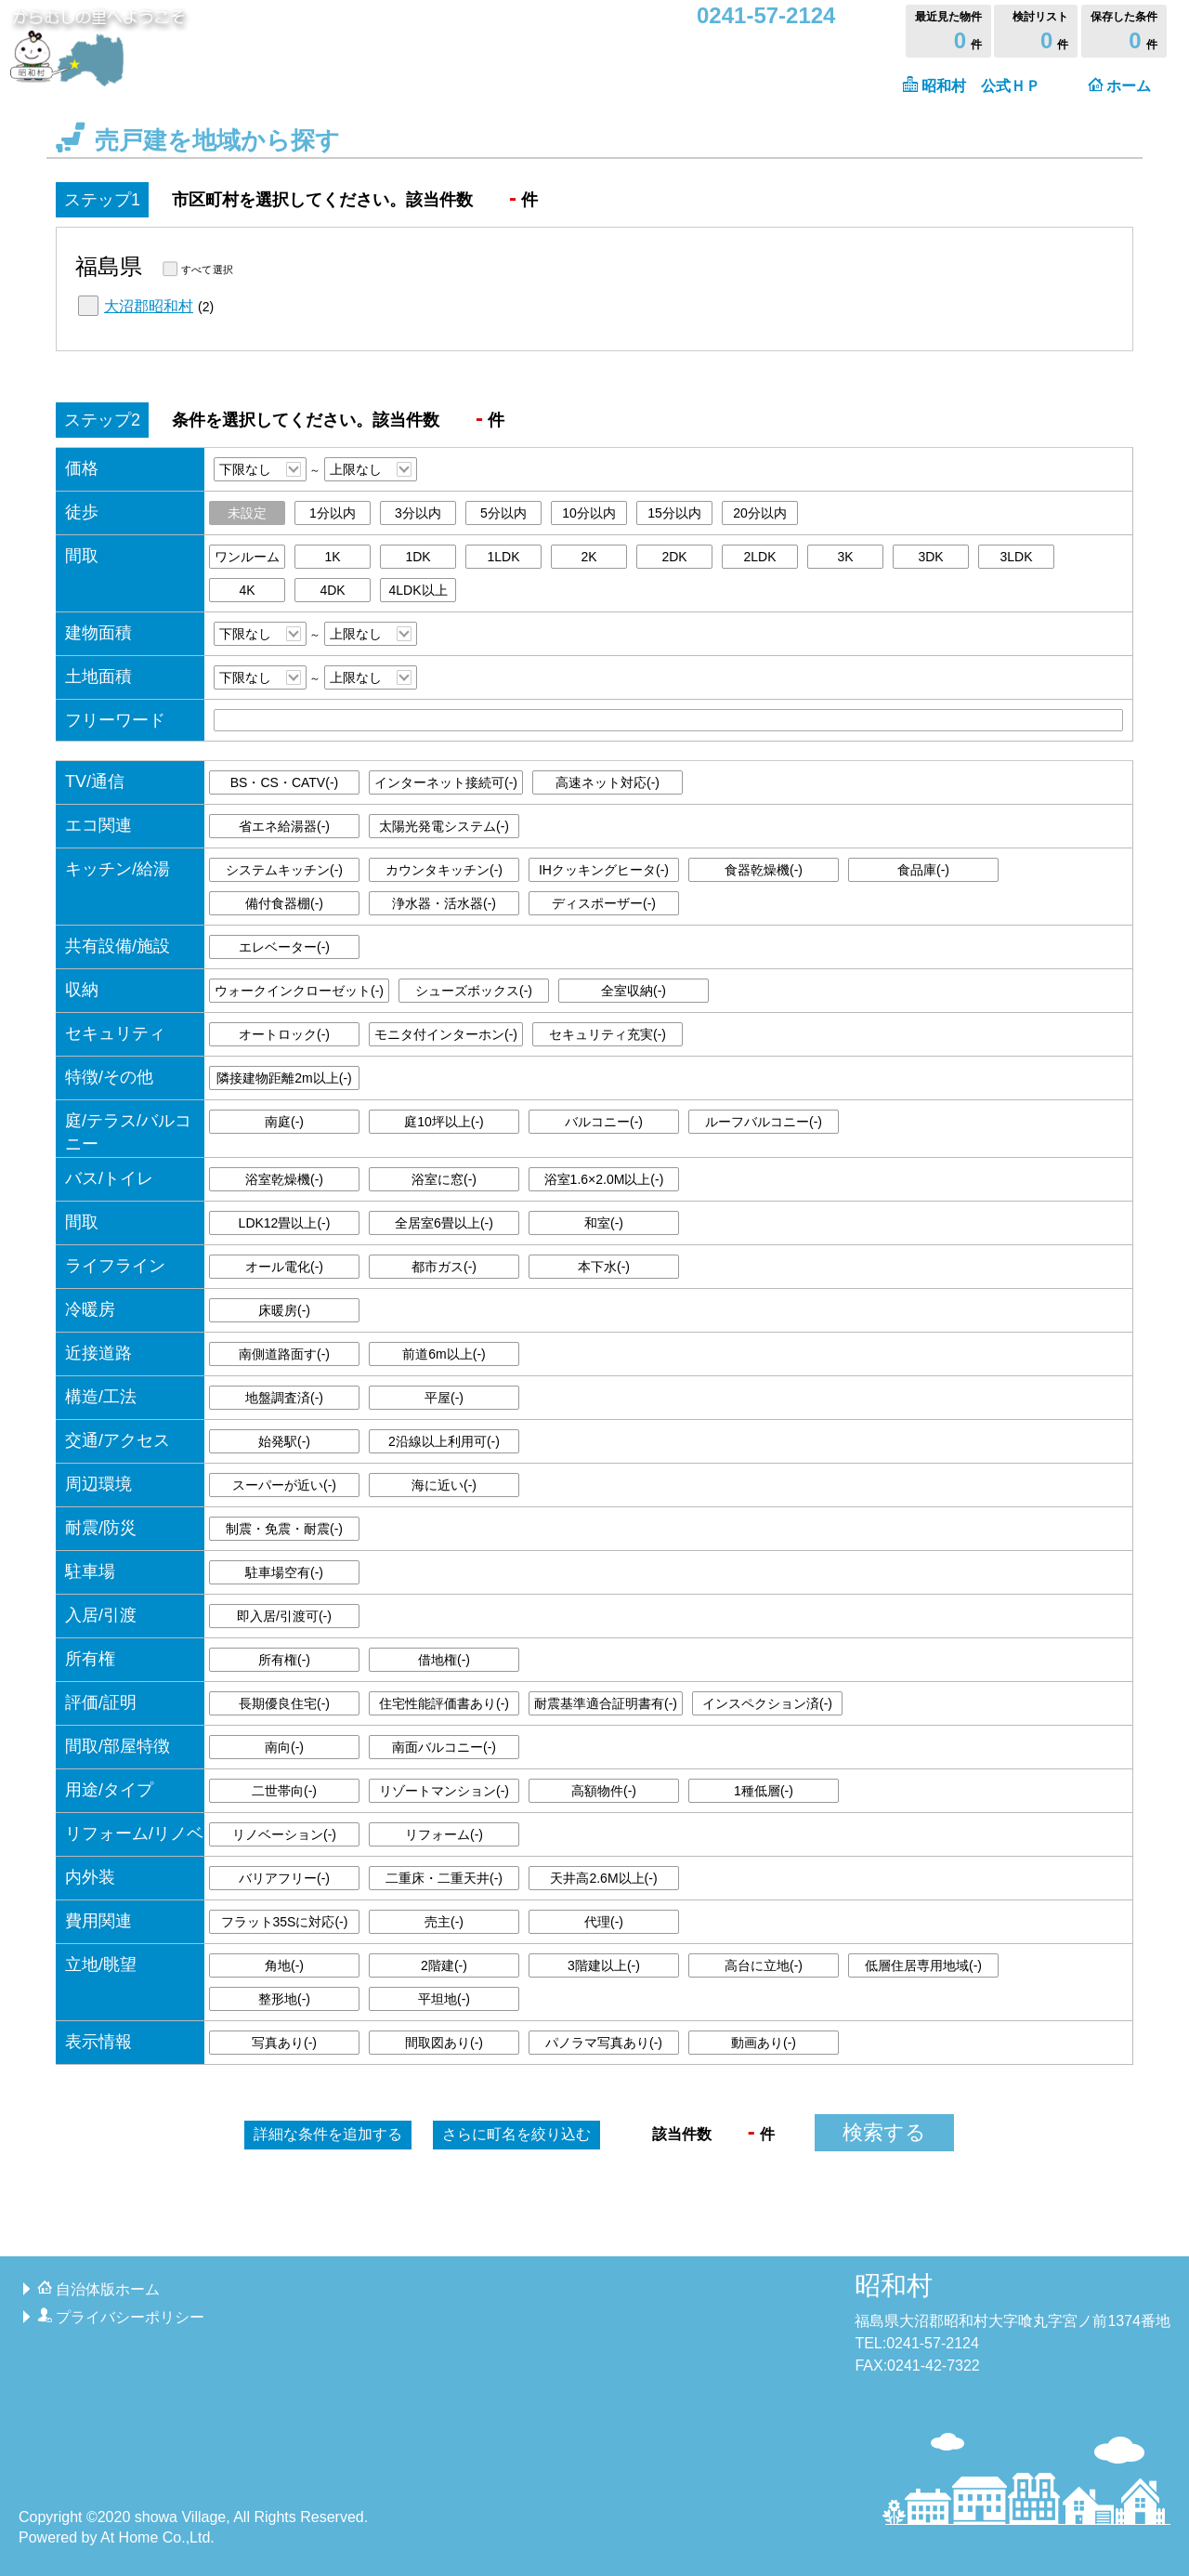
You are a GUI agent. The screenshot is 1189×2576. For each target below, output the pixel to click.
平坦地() (444, 1998)
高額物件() (603, 1790)
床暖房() (284, 1310)
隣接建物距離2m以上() (283, 1078)
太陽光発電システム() (444, 826)
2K (588, 556)
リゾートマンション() (444, 1790)
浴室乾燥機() (284, 1179)
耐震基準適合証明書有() (605, 1703)
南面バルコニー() (444, 1747)
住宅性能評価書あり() (444, 1703)
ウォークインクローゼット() (299, 990)
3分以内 (418, 513)
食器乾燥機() (764, 869)
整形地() (284, 1998)
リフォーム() (444, 1834)
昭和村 (894, 2285)
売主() (444, 1921)
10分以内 (589, 513)
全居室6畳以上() (444, 1223)
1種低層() (763, 1790)
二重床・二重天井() (444, 1878)
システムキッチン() (284, 869)
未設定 (247, 513)
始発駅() (284, 1441)
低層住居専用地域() (923, 1965)
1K (332, 556)
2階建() (444, 1965)
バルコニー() (604, 1121)
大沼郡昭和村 (148, 306)
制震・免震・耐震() (284, 1528)
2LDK (759, 556)
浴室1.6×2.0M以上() (604, 1179)
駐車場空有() (284, 1572)
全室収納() (633, 990)
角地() (284, 1965)
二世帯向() (284, 1790)
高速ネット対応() (607, 782)
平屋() (444, 1397)
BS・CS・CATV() (284, 782)
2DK (673, 556)
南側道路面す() (284, 1354)
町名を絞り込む (516, 2134)
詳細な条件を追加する (328, 2134)
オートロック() (284, 1034)
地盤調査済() (284, 1397)
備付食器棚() (284, 903)
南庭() (284, 1121)
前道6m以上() (443, 1354)
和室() (603, 1223)
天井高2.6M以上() (603, 1878)
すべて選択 (207, 268)
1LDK (503, 556)
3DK (930, 556)
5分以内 (503, 513)
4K (247, 590)
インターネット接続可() (445, 782)
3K (845, 556)
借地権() (444, 1659)
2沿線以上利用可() (444, 1441)
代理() (603, 1921)
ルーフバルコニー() (763, 1121)
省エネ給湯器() (284, 826)
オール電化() (284, 1266)
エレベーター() (284, 947)
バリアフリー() (284, 1878)
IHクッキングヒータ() (604, 869)
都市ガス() (444, 1266)
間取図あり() (444, 2042)
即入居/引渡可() (284, 1616)
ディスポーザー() (604, 903)
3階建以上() (604, 1965)
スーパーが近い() (284, 1485)
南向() (284, 1747)
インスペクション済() (767, 1703)
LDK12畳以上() (285, 1223)
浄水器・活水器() (444, 903)
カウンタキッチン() (444, 869)
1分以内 (332, 513)
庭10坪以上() (444, 1121)
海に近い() (444, 1485)
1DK (417, 556)
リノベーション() (284, 1834)
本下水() (604, 1266)
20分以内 (760, 513)
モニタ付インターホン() (445, 1034)
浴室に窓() (444, 1179)
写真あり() (284, 2042)
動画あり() (763, 2042)
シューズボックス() (473, 990)
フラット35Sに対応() (284, 1921)
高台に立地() (764, 1965)
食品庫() (923, 869)
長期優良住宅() (284, 1703)
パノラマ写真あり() (603, 2042)
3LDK (1016, 556)
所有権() (284, 1659)
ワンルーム (247, 556)
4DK (332, 590)
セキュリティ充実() (607, 1034)
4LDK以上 (417, 590)
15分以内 (674, 513)
